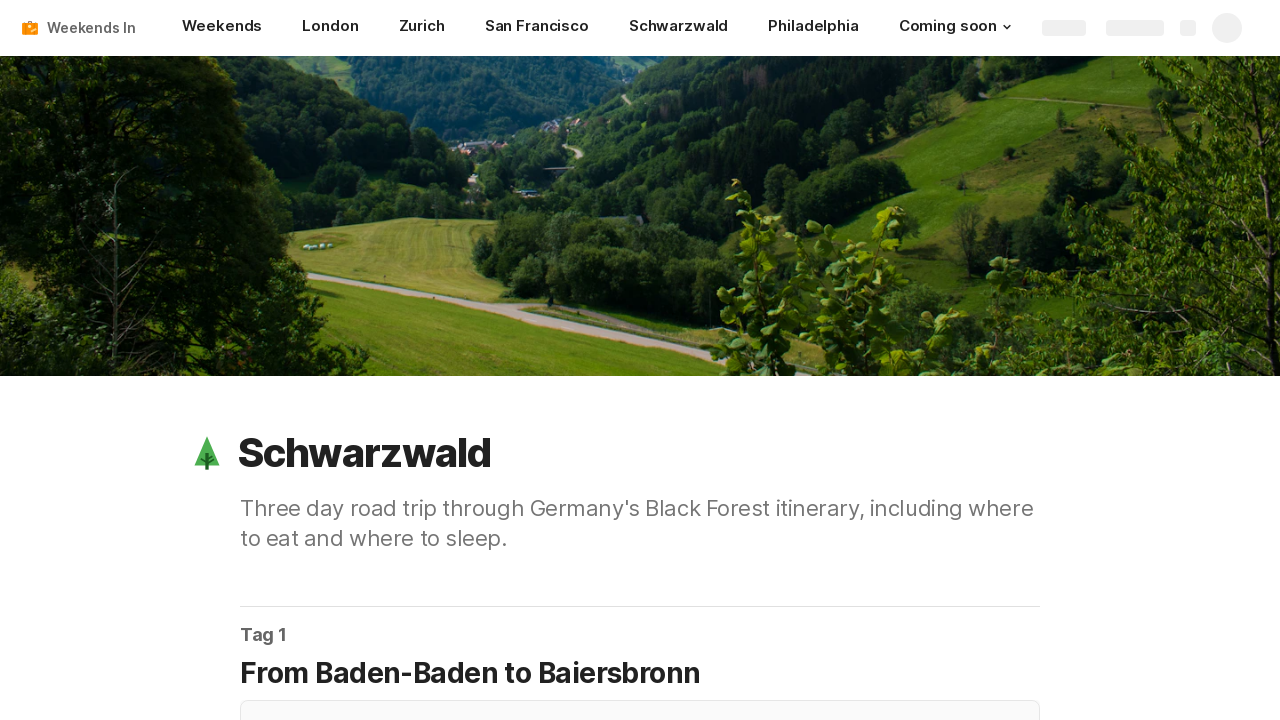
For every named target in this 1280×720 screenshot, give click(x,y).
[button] (1007, 27)
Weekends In (91, 27)
